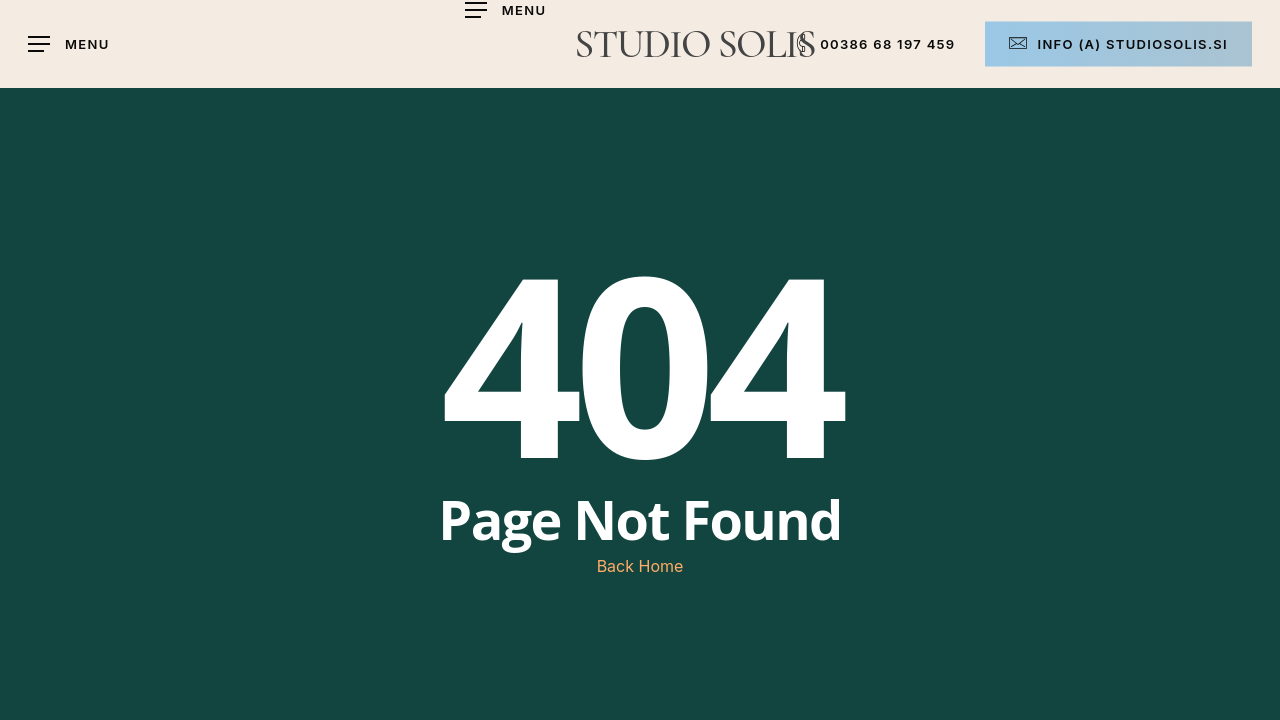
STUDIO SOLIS (694, 44)
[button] (506, 10)
